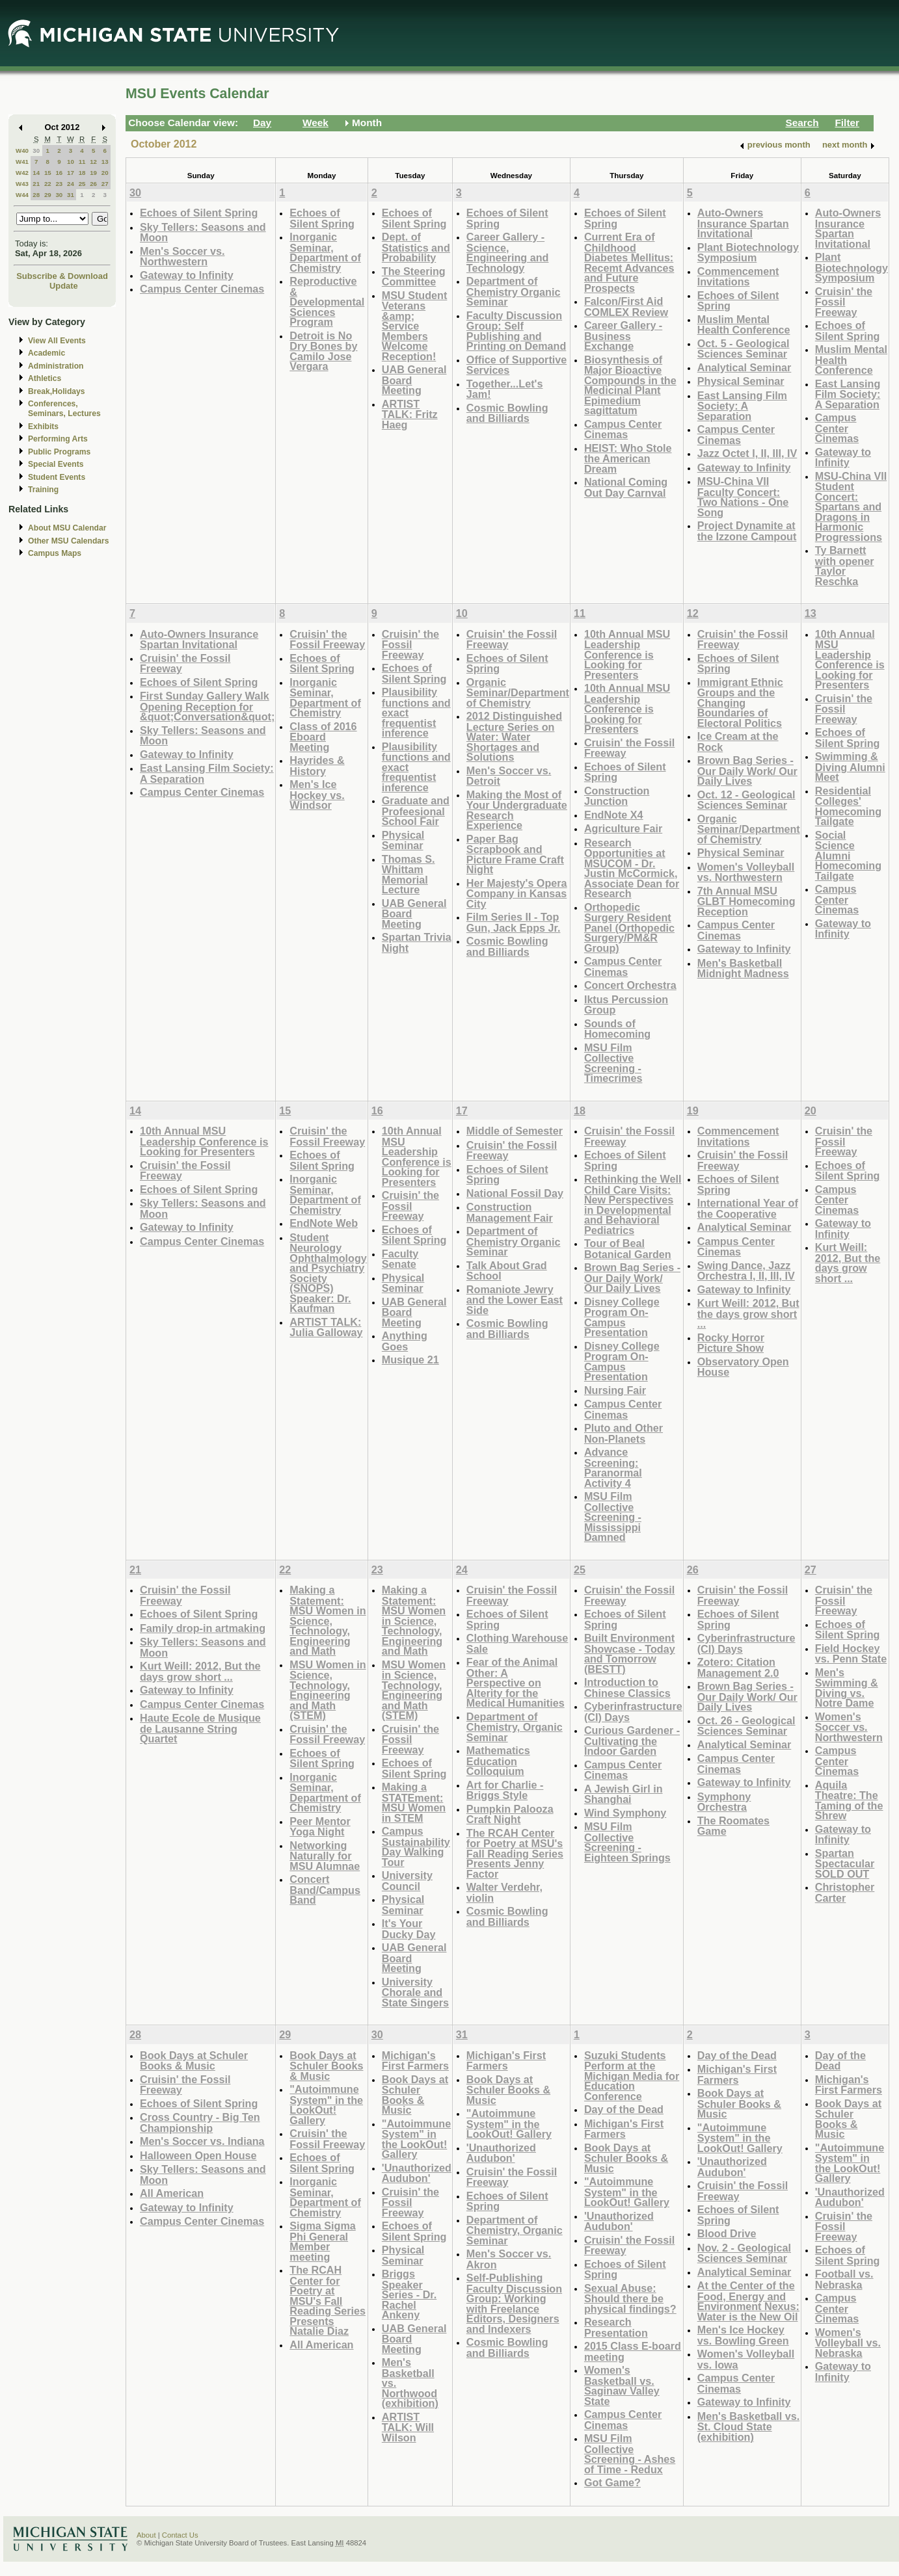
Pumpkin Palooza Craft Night (510, 1814)
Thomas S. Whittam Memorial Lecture (408, 874)
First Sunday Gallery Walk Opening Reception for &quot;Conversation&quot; (207, 706)
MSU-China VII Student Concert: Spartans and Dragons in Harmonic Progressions (851, 506)
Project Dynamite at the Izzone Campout (747, 530)
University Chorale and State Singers (415, 1992)
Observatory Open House (743, 1367)
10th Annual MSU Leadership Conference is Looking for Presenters (627, 654)
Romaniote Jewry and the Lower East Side (514, 1299)
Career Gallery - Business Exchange (623, 335)
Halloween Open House (198, 2155)
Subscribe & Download (62, 276)
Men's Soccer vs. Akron (508, 2259)
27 (105, 183)
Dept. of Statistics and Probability (416, 247)
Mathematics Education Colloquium (498, 1760)
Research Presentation (616, 2327)
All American (172, 2193)
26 (93, 183)
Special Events (55, 464)
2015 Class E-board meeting (632, 2351)
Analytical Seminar (744, 367)
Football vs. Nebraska (844, 2279)
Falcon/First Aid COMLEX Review (626, 306)
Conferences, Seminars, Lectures (64, 408)
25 (82, 183)
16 (58, 172)
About (146, 2535)
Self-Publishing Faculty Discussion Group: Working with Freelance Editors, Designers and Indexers (514, 2303)
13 (105, 161)
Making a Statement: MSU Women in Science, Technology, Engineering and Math (327, 1620)
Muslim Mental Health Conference (743, 324)
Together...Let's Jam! (504, 389)
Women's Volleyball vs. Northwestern (746, 872)
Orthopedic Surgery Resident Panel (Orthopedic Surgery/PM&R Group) (629, 927)
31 (70, 194)
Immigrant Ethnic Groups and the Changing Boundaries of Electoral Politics (740, 702)
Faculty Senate (400, 1259)
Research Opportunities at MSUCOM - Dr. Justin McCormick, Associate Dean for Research (631, 868)
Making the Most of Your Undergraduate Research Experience (516, 810)
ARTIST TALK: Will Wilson (408, 2427)
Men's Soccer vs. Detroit (508, 776)
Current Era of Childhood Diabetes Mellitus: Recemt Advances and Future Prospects (629, 262)
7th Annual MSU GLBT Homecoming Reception (746, 901)
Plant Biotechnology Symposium (748, 252)
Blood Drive (727, 2233)
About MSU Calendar (67, 527)
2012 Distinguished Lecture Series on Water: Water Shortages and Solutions (514, 736)
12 (93, 161)
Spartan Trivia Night (416, 942)
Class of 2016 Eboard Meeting (322, 736)
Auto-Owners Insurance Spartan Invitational (743, 223)
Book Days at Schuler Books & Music (194, 2060)
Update (63, 286)
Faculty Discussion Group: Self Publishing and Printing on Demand (516, 330)
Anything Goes (404, 1341)
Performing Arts (58, 438)
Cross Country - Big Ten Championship (200, 2122)
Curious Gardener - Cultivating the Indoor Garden (632, 1740)
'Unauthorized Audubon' (416, 2173)
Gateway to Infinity (187, 275)
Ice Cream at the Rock (738, 741)
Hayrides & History (316, 765)
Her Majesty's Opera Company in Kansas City (516, 893)
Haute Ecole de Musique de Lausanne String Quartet (200, 1728)
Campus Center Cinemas (202, 289)
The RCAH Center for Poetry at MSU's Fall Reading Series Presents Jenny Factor (514, 1853)
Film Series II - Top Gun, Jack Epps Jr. (513, 922)
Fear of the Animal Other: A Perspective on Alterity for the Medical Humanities (515, 1682)
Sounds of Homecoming (617, 1029)
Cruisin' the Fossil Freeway (843, 301)
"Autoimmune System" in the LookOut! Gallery (326, 2104)
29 (47, 194)
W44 (22, 194)
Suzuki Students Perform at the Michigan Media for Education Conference (631, 2075)
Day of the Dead (624, 2109)
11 (82, 161)
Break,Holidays (56, 391)
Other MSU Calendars (68, 540)
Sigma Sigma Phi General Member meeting (322, 2241)
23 (58, 183)
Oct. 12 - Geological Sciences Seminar (746, 800)
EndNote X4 (613, 815)
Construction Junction (617, 796)
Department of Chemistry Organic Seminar (513, 291)
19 (93, 172)
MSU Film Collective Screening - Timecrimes (613, 1063)
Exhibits (43, 426)
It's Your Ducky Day (409, 1928)
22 (47, 183)
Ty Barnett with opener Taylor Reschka (844, 565)
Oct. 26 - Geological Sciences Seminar (746, 1726)
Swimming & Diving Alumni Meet (850, 766)
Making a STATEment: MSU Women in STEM (414, 1802)
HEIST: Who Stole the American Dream (628, 458)
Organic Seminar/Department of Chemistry (517, 692)
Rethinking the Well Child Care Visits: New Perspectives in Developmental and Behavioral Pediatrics (633, 1204)
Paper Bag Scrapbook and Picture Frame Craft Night (515, 854)
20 (105, 172)
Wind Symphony (625, 1813)
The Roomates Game (733, 1826)
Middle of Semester (514, 1131)
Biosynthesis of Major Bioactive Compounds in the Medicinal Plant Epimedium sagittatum (630, 385)
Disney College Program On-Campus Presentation (622, 1317)
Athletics (44, 378)
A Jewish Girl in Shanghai (623, 1794)
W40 (22, 150)
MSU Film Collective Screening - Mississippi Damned (612, 1516)
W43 (22, 183)
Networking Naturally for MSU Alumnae (324, 1855)
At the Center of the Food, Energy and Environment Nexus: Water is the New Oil (748, 2301)
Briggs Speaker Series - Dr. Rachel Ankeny (409, 2294)
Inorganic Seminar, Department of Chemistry (325, 252)
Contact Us (180, 2535)
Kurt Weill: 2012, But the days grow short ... (748, 1313)
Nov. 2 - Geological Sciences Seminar (744, 2253)
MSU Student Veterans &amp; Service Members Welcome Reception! (415, 325)
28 (36, 194)
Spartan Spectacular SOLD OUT (845, 1863)
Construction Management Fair (509, 1212)
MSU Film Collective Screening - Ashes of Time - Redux (629, 2453)
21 (36, 183)
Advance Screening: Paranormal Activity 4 (613, 1467)
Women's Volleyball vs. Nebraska (848, 2342)
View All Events (57, 340)
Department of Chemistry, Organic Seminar (514, 1727)
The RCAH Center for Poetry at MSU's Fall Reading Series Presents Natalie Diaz (327, 2300)
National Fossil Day (514, 1193)
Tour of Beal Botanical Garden (627, 1248)
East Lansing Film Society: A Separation (742, 405)
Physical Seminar (741, 381)
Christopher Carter (845, 1892)
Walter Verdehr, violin (504, 1892)
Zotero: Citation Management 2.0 (738, 1667)
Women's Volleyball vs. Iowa (746, 2359)
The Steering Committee (414, 276)
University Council (407, 1880)
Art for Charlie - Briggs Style (505, 1790)
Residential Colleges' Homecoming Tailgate (848, 806)
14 (36, 172)
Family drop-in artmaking (202, 1628)
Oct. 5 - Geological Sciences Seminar (743, 348)
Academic (46, 353)
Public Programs (59, 451)
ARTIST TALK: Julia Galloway (325, 1327)
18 (82, 172)
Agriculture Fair (623, 828)
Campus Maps (54, 553)
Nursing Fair (615, 1390)
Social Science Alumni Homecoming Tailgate (848, 855)
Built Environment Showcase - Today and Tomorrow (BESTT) (629, 1653)
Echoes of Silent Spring (199, 212)
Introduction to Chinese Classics (627, 1687)
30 (36, 150)
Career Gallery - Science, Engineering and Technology (507, 252)
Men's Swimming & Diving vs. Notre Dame (846, 1687)
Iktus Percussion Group (626, 1004)
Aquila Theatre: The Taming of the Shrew (849, 1800)
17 (70, 172)
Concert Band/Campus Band (324, 1889)
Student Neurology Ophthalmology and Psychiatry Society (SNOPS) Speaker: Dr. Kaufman (327, 1273)
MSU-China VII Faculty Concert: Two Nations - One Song (743, 496)
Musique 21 (410, 1359)
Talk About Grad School (506, 1270)
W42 (22, 172)
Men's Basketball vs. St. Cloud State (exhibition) (748, 2426)
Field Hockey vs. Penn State (851, 1653)
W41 (22, 161)
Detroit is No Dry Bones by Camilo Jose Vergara (323, 351)
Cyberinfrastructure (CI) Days (633, 1711)
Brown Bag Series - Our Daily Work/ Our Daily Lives (747, 770)
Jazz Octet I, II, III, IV (747, 453)
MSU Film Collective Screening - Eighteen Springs (627, 1841)
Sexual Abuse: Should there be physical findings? (630, 2298)
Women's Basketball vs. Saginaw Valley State (622, 2385)
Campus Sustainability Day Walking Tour (416, 1846)
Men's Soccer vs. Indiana (202, 2141)
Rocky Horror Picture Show (730, 1343)
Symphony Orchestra (724, 1802)
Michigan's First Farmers (415, 2060)
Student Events (56, 477)
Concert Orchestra (630, 985)
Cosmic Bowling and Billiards (507, 413)
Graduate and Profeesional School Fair (415, 811)
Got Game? (612, 2482)
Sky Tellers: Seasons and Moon (203, 232)
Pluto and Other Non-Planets (623, 1433)
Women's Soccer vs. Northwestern (849, 1727)
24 (70, 183)
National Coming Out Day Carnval (625, 487)
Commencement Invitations (738, 276)
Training (43, 489)
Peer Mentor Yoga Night (319, 1826)
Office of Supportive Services (516, 365)
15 (47, 172)
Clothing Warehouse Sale (517, 1643)
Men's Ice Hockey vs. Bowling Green (743, 2335)
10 (70, 161)
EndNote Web (323, 1223)
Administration (55, 366)
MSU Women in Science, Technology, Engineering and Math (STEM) (327, 1690)
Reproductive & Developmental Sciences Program (326, 301)
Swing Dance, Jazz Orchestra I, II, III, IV (746, 1270)
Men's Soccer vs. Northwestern (182, 256)
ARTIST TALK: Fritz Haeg (410, 414)
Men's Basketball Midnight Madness (743, 968)
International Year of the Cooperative (747, 1208)
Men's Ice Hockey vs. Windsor (316, 794)
